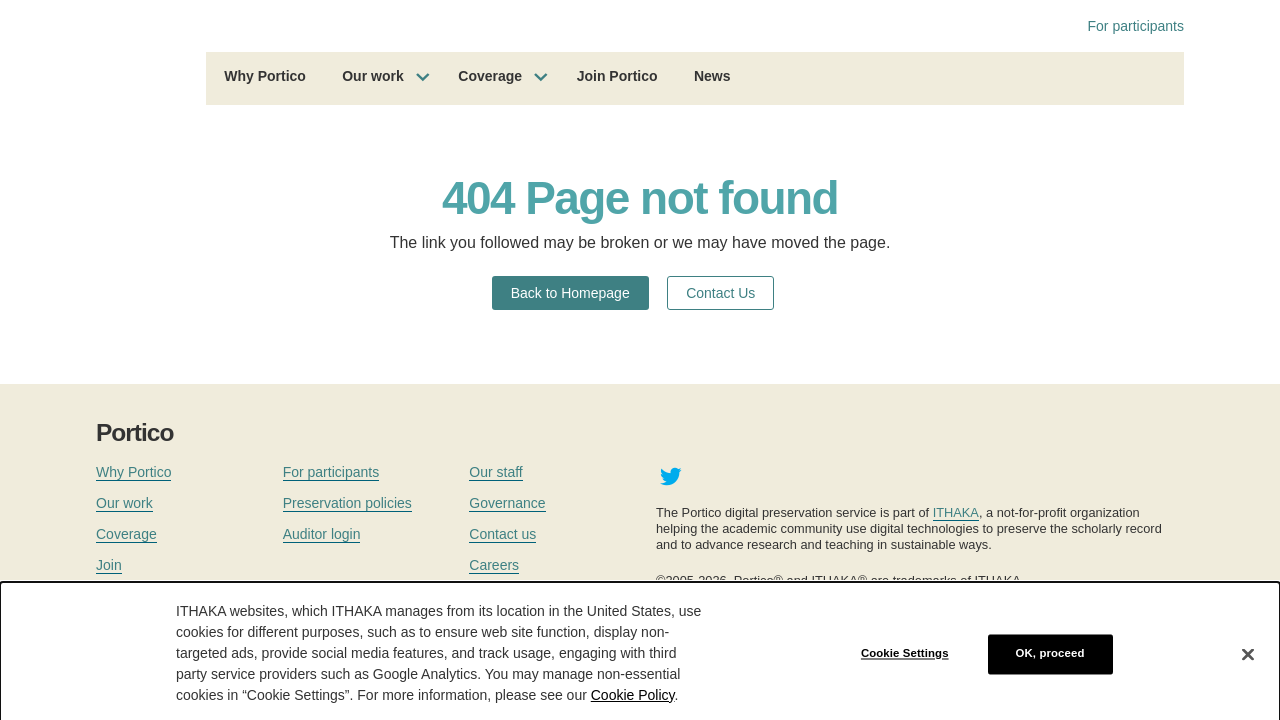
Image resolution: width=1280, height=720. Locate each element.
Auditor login (322, 534)
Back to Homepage (570, 293)
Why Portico (265, 76)
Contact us (502, 534)
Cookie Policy (633, 703)
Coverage (490, 76)
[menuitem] (265, 79)
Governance (507, 503)
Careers (494, 565)
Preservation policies (347, 503)
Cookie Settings (905, 662)
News (712, 76)
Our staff (495, 472)
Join (109, 565)
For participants (1136, 26)
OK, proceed (1050, 662)
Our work (372, 76)
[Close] (1248, 663)
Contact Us (720, 293)
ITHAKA (956, 512)
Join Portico (617, 76)
